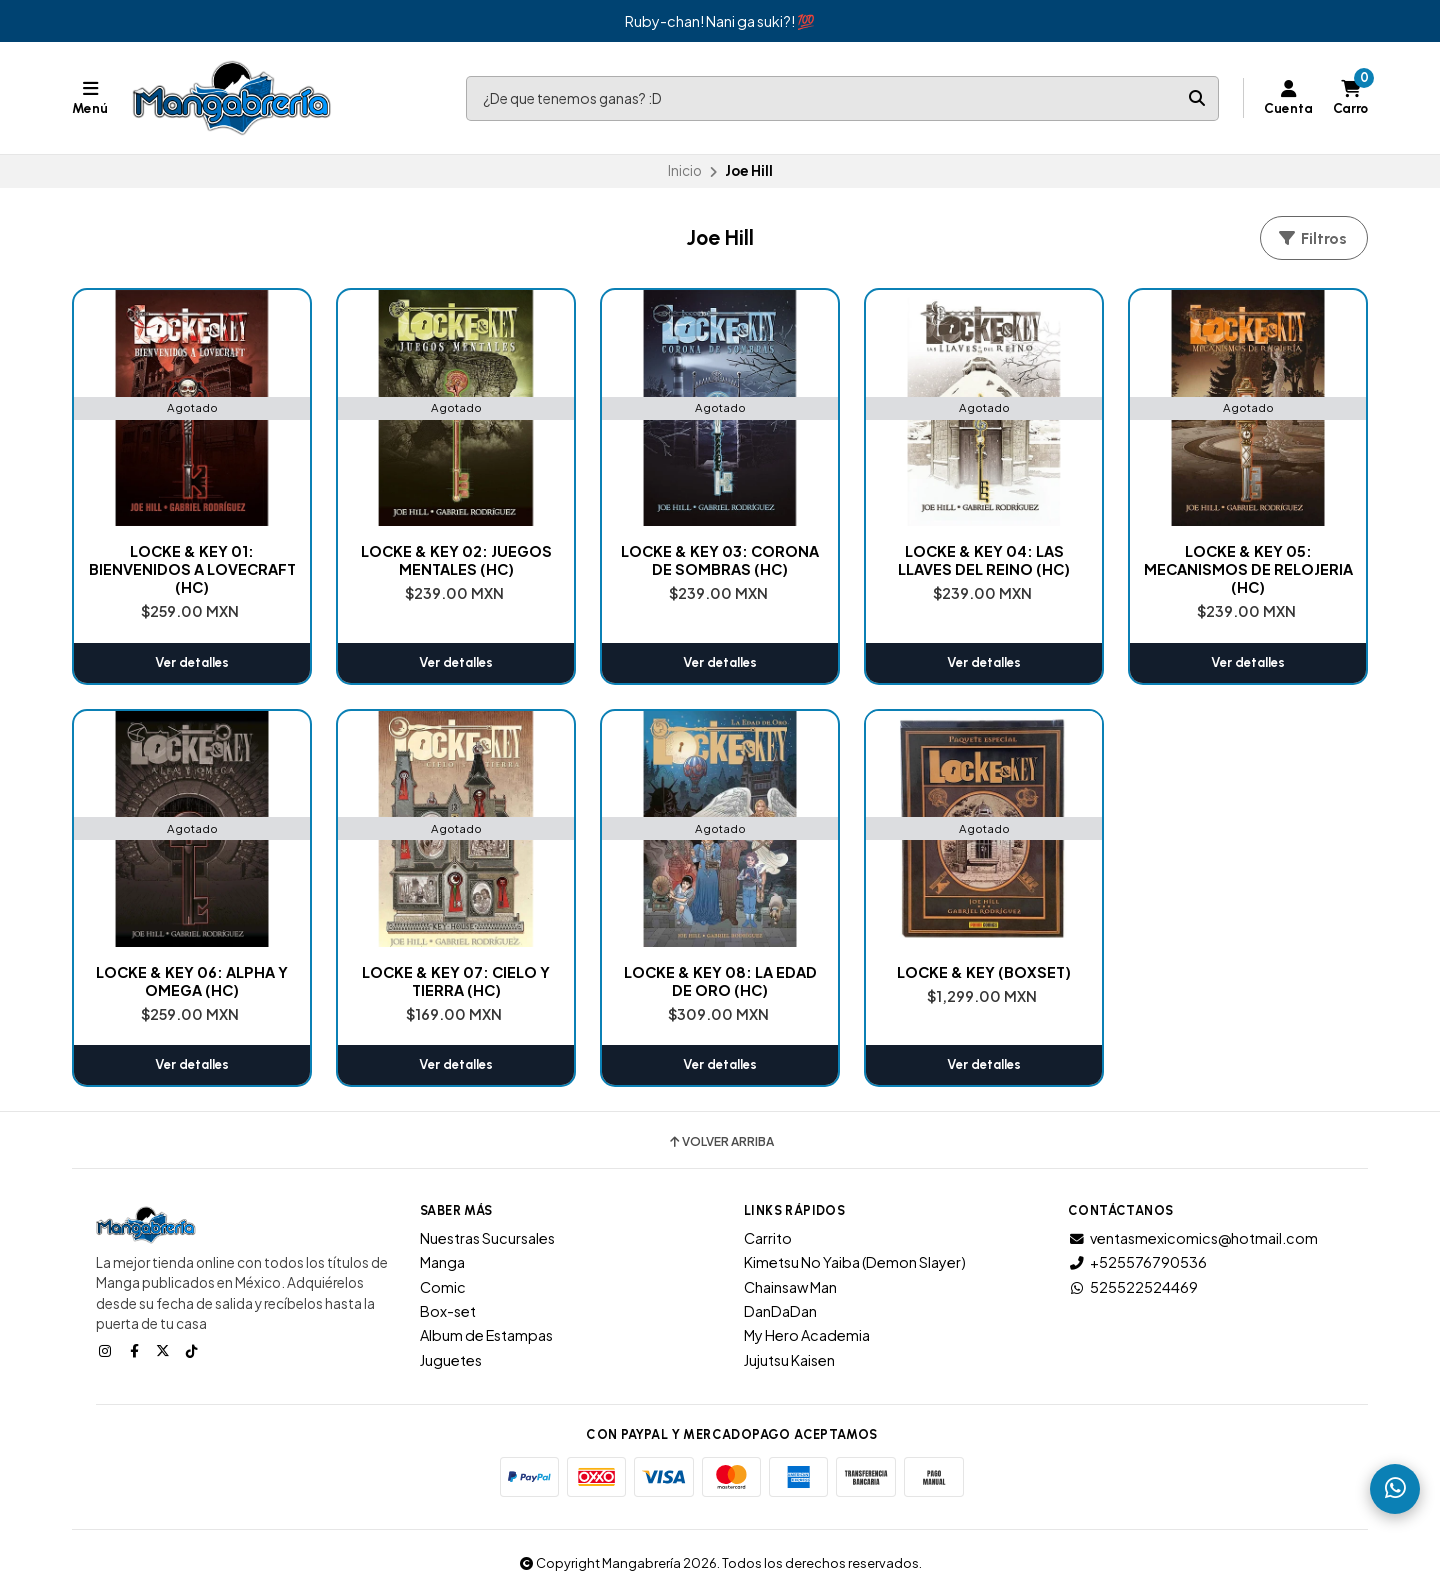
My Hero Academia (807, 1335)
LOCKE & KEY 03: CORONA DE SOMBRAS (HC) (720, 560)
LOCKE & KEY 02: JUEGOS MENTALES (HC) (456, 560)
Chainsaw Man (790, 1287)
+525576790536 (1137, 1262)
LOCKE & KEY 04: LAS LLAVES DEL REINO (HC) (984, 560)
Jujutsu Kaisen (789, 1360)
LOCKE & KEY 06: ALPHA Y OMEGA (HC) (192, 981)
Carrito (768, 1238)
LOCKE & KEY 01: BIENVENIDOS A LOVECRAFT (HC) (192, 569)
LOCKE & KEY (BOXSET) (984, 972)
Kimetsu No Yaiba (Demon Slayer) (855, 1262)
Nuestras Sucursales (487, 1238)
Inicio (685, 170)
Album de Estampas (486, 1335)
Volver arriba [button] (720, 1142)
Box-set (448, 1311)
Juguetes (451, 1360)
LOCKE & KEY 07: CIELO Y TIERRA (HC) (456, 981)
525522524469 (1133, 1287)
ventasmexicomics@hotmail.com (1193, 1238)
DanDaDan (780, 1311)
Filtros (1312, 238)
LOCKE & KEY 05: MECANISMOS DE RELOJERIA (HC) (1248, 569)
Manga (442, 1262)
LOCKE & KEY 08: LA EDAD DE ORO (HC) (720, 981)
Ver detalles (192, 662)
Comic (443, 1287)
